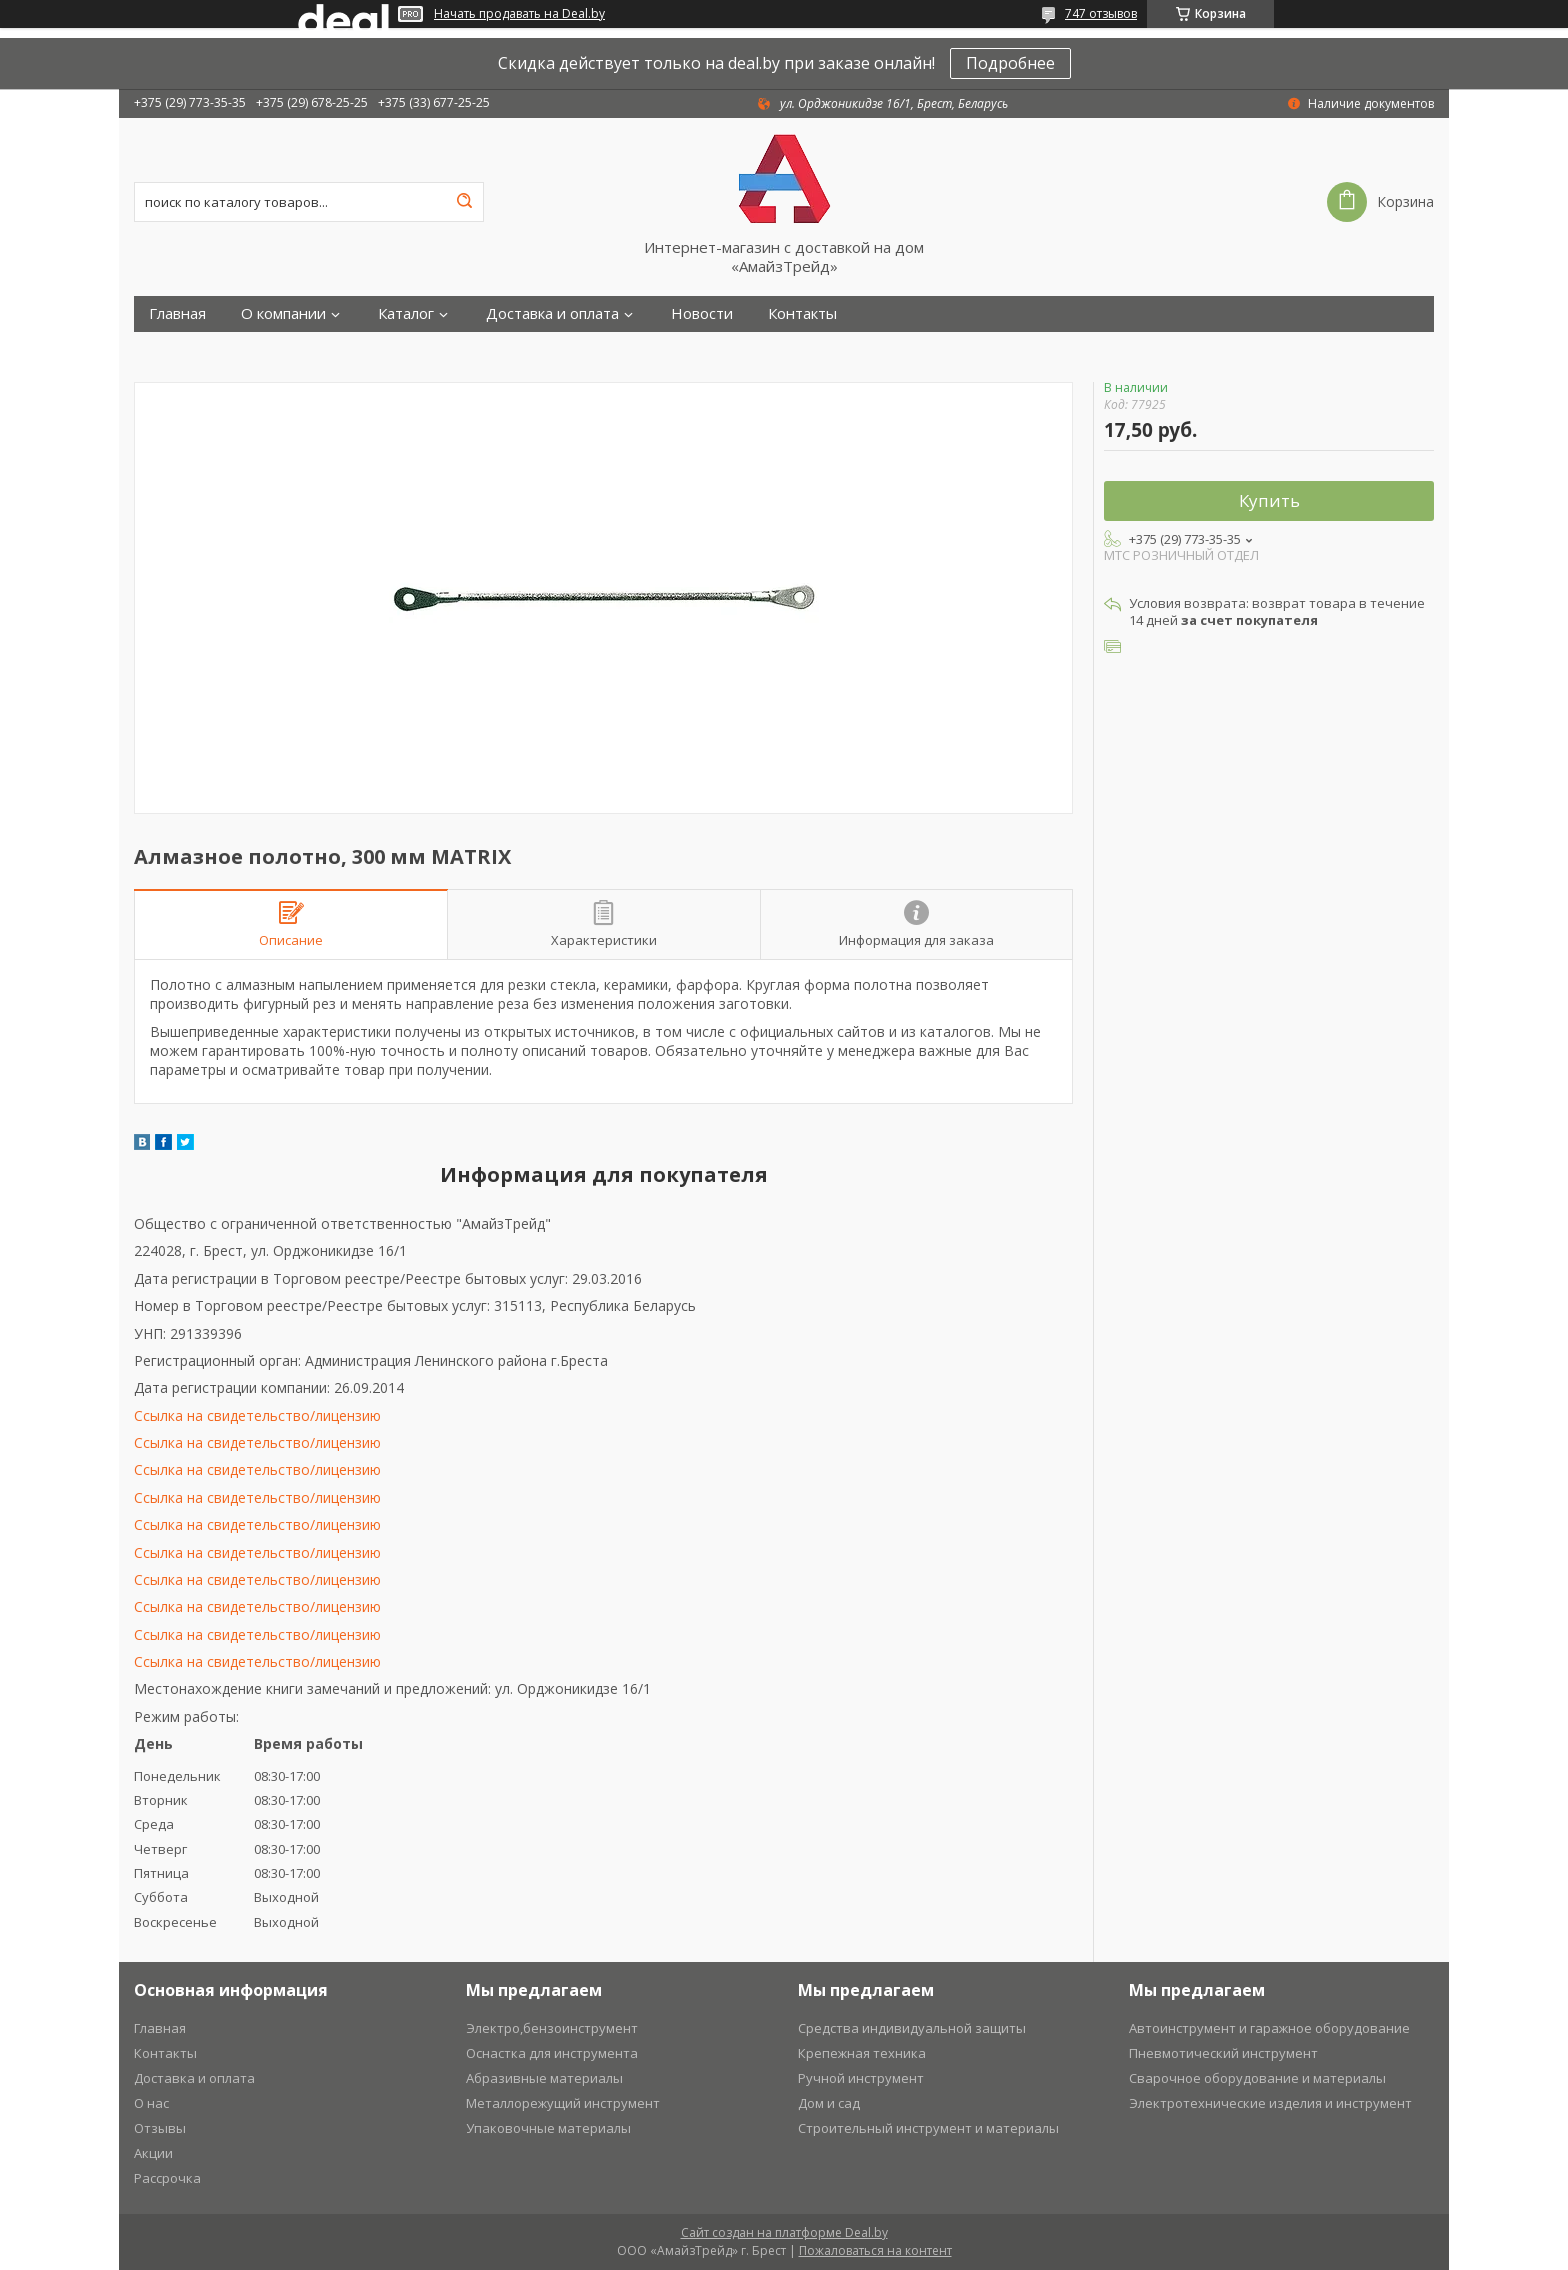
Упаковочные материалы (548, 2128)
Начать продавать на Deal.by (519, 14)
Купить (1269, 500)
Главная (177, 313)
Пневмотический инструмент (1223, 2053)
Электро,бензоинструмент (552, 2028)
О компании (283, 313)
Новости (702, 313)
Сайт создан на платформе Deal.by (784, 2232)
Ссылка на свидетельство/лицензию (257, 1415)
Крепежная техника (862, 2053)
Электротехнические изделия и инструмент (1270, 2103)
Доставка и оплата (552, 313)
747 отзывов (1101, 13)
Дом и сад (829, 2103)
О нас (151, 2103)
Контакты (802, 313)
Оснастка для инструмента (552, 2053)
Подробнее (1010, 63)
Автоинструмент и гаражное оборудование (1269, 2028)
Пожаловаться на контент (875, 2250)
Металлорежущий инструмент (563, 2103)
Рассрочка (167, 2178)
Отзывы (160, 2128)
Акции (153, 2153)
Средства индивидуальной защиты (912, 2028)
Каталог (406, 313)
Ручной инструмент (861, 2078)
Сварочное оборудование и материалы (1257, 2078)
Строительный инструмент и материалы (928, 2128)
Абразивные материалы (544, 2078)
